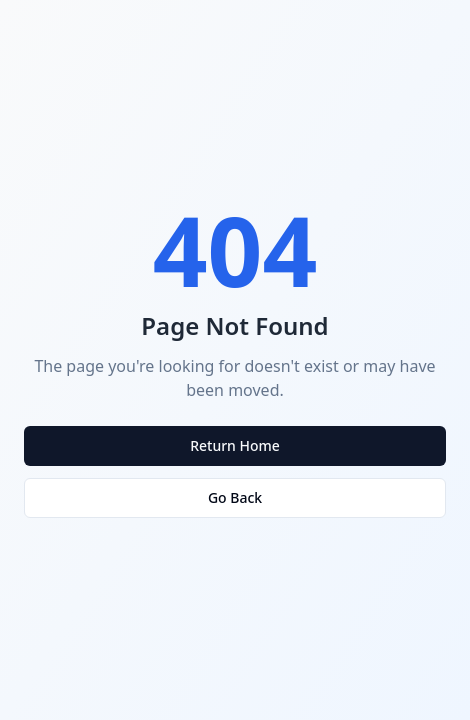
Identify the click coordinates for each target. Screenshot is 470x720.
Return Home (235, 445)
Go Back (235, 497)
